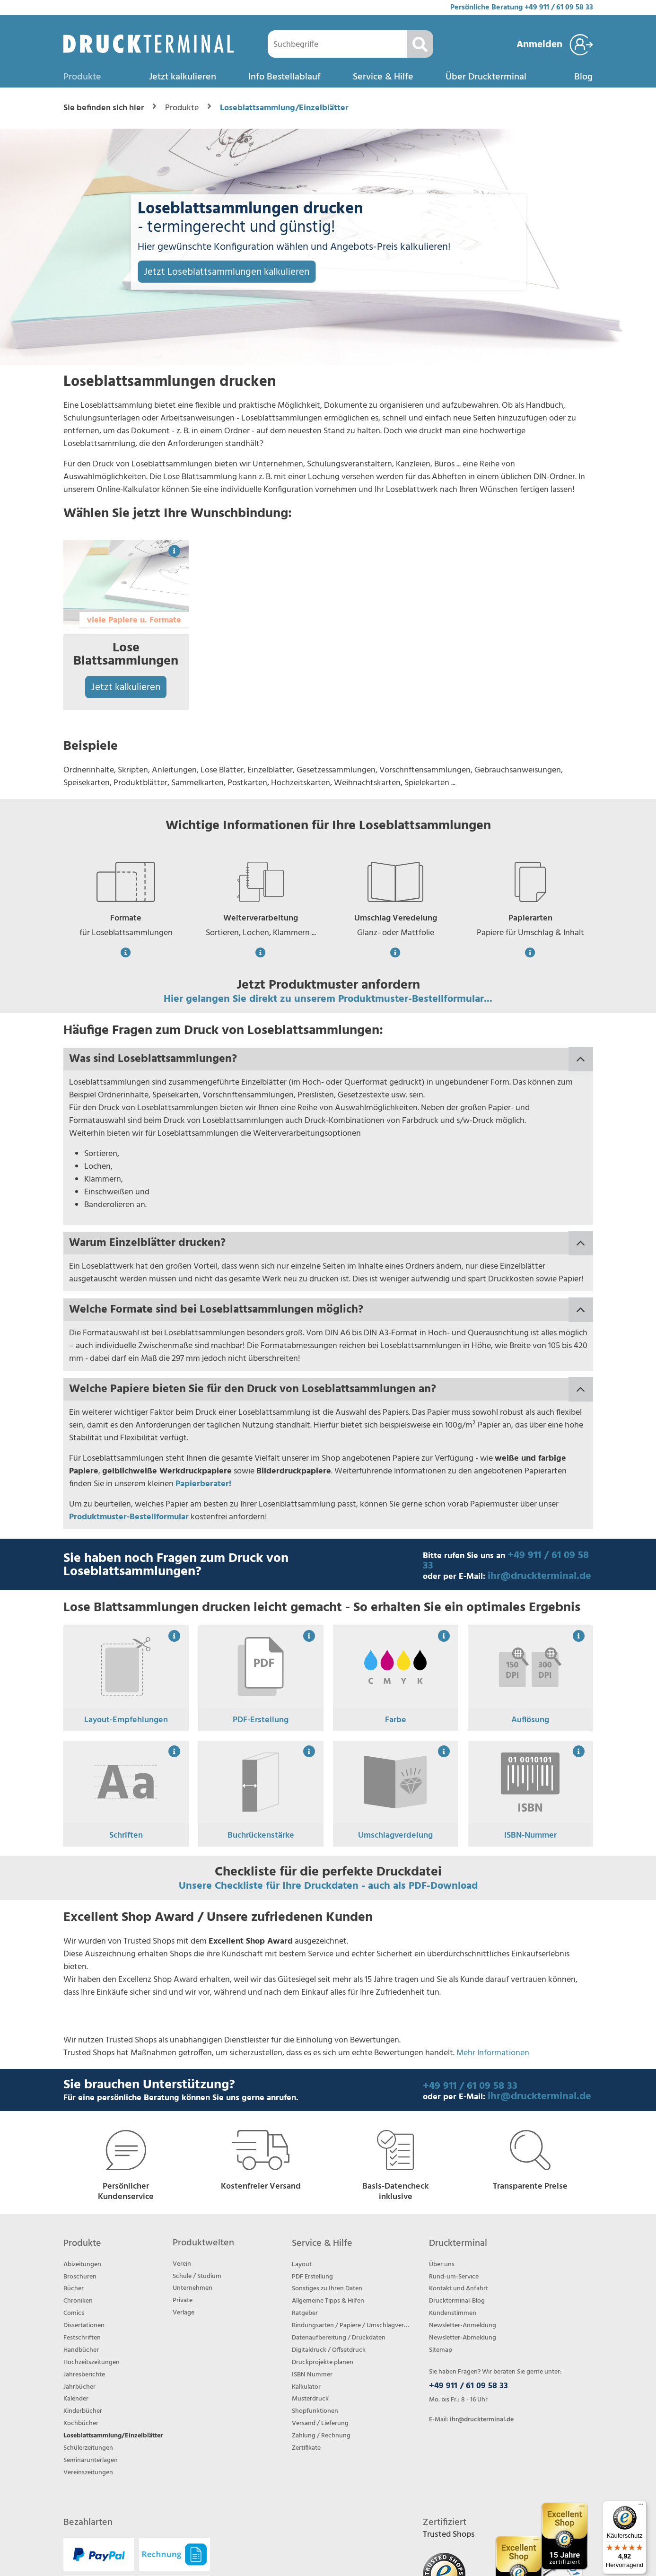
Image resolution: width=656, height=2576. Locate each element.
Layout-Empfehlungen (126, 1720)
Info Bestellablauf (284, 77)
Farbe (395, 1720)
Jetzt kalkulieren (182, 77)
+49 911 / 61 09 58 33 (559, 7)
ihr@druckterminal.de (539, 1576)
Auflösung (530, 1720)
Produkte (82, 77)
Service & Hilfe (383, 77)
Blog (583, 77)
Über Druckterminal (486, 77)
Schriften (126, 1835)
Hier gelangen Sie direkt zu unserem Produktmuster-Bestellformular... (328, 999)
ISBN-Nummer (530, 1835)
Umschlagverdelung (395, 1835)
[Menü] (641, 2506)
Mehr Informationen (492, 2053)
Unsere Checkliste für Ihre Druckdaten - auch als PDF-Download (328, 1886)
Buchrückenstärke (260, 1835)
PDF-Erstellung (261, 1720)
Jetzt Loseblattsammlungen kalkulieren (226, 272)
